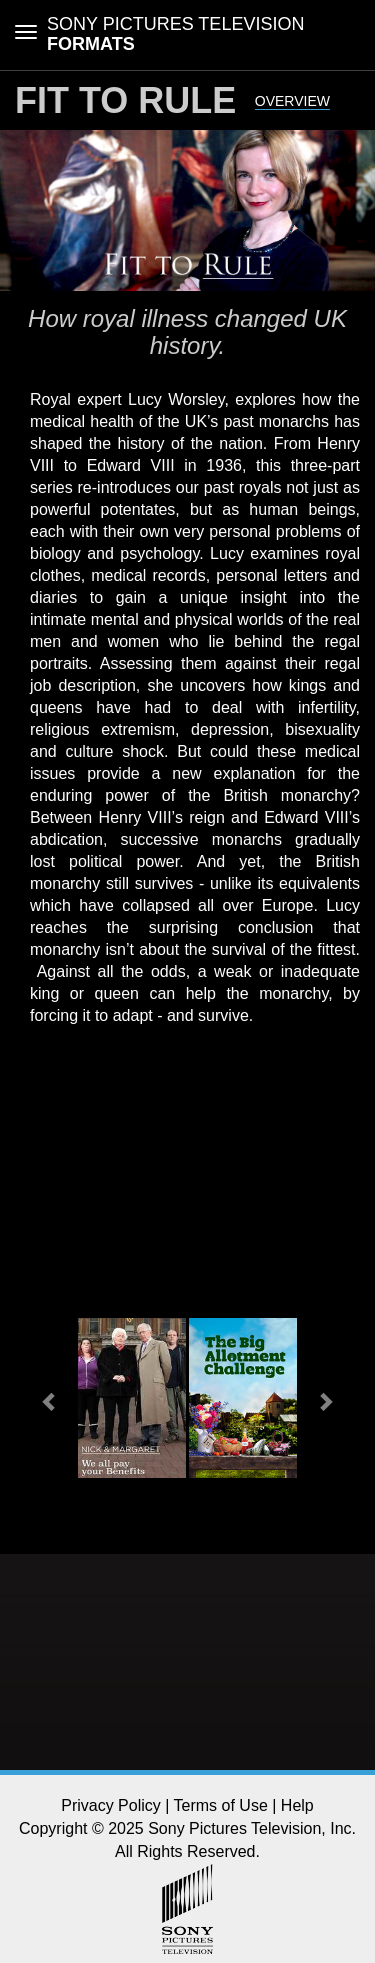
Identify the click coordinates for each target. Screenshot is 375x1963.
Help (297, 1805)
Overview (292, 101)
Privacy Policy (111, 1805)
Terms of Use (221, 1805)
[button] (50, 1400)
